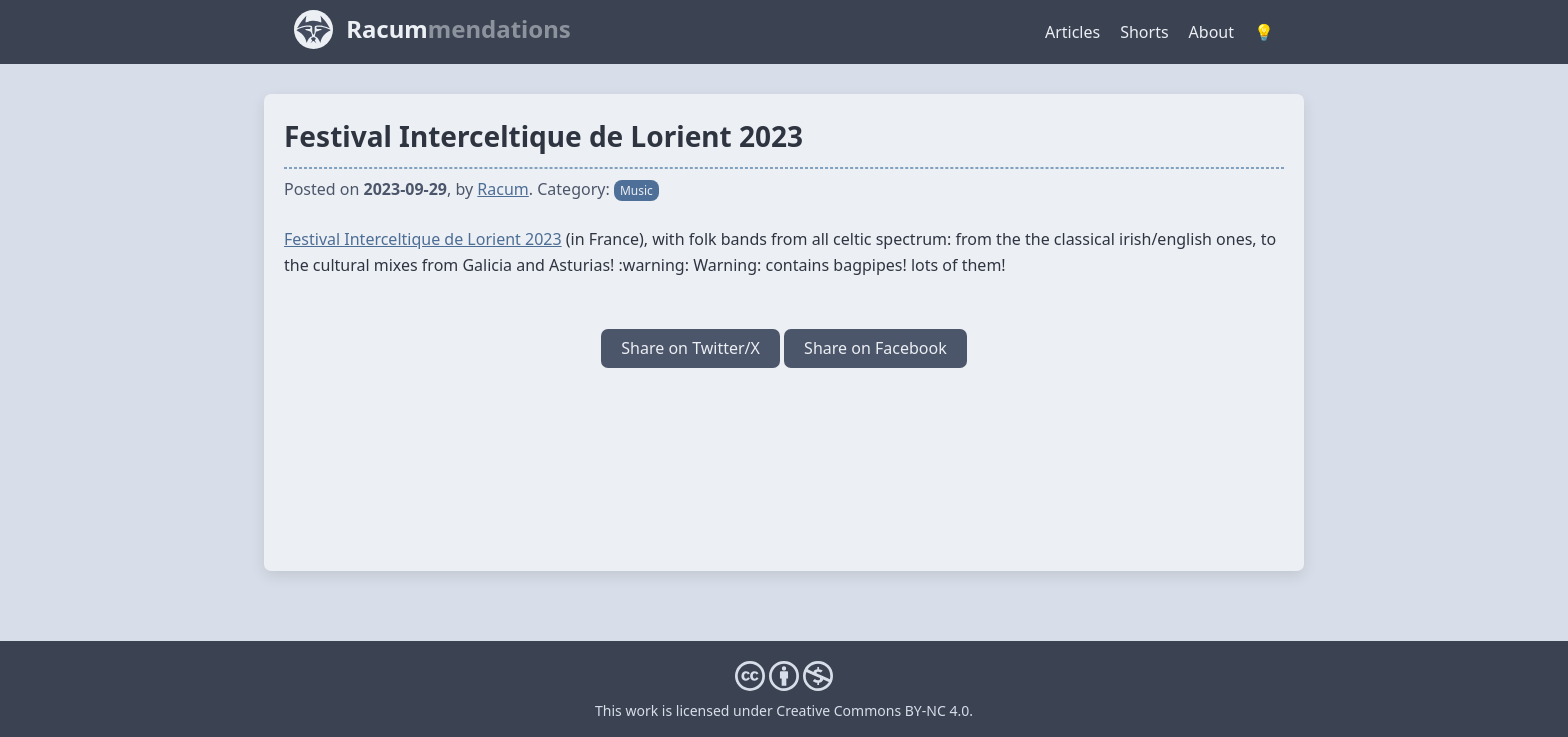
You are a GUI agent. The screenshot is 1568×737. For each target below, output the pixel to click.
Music (636, 190)
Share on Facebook (875, 348)
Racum (502, 189)
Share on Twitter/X (690, 348)
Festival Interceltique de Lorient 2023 (423, 239)
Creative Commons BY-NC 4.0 (872, 710)
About (1211, 32)
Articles (1072, 32)
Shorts (1144, 32)
